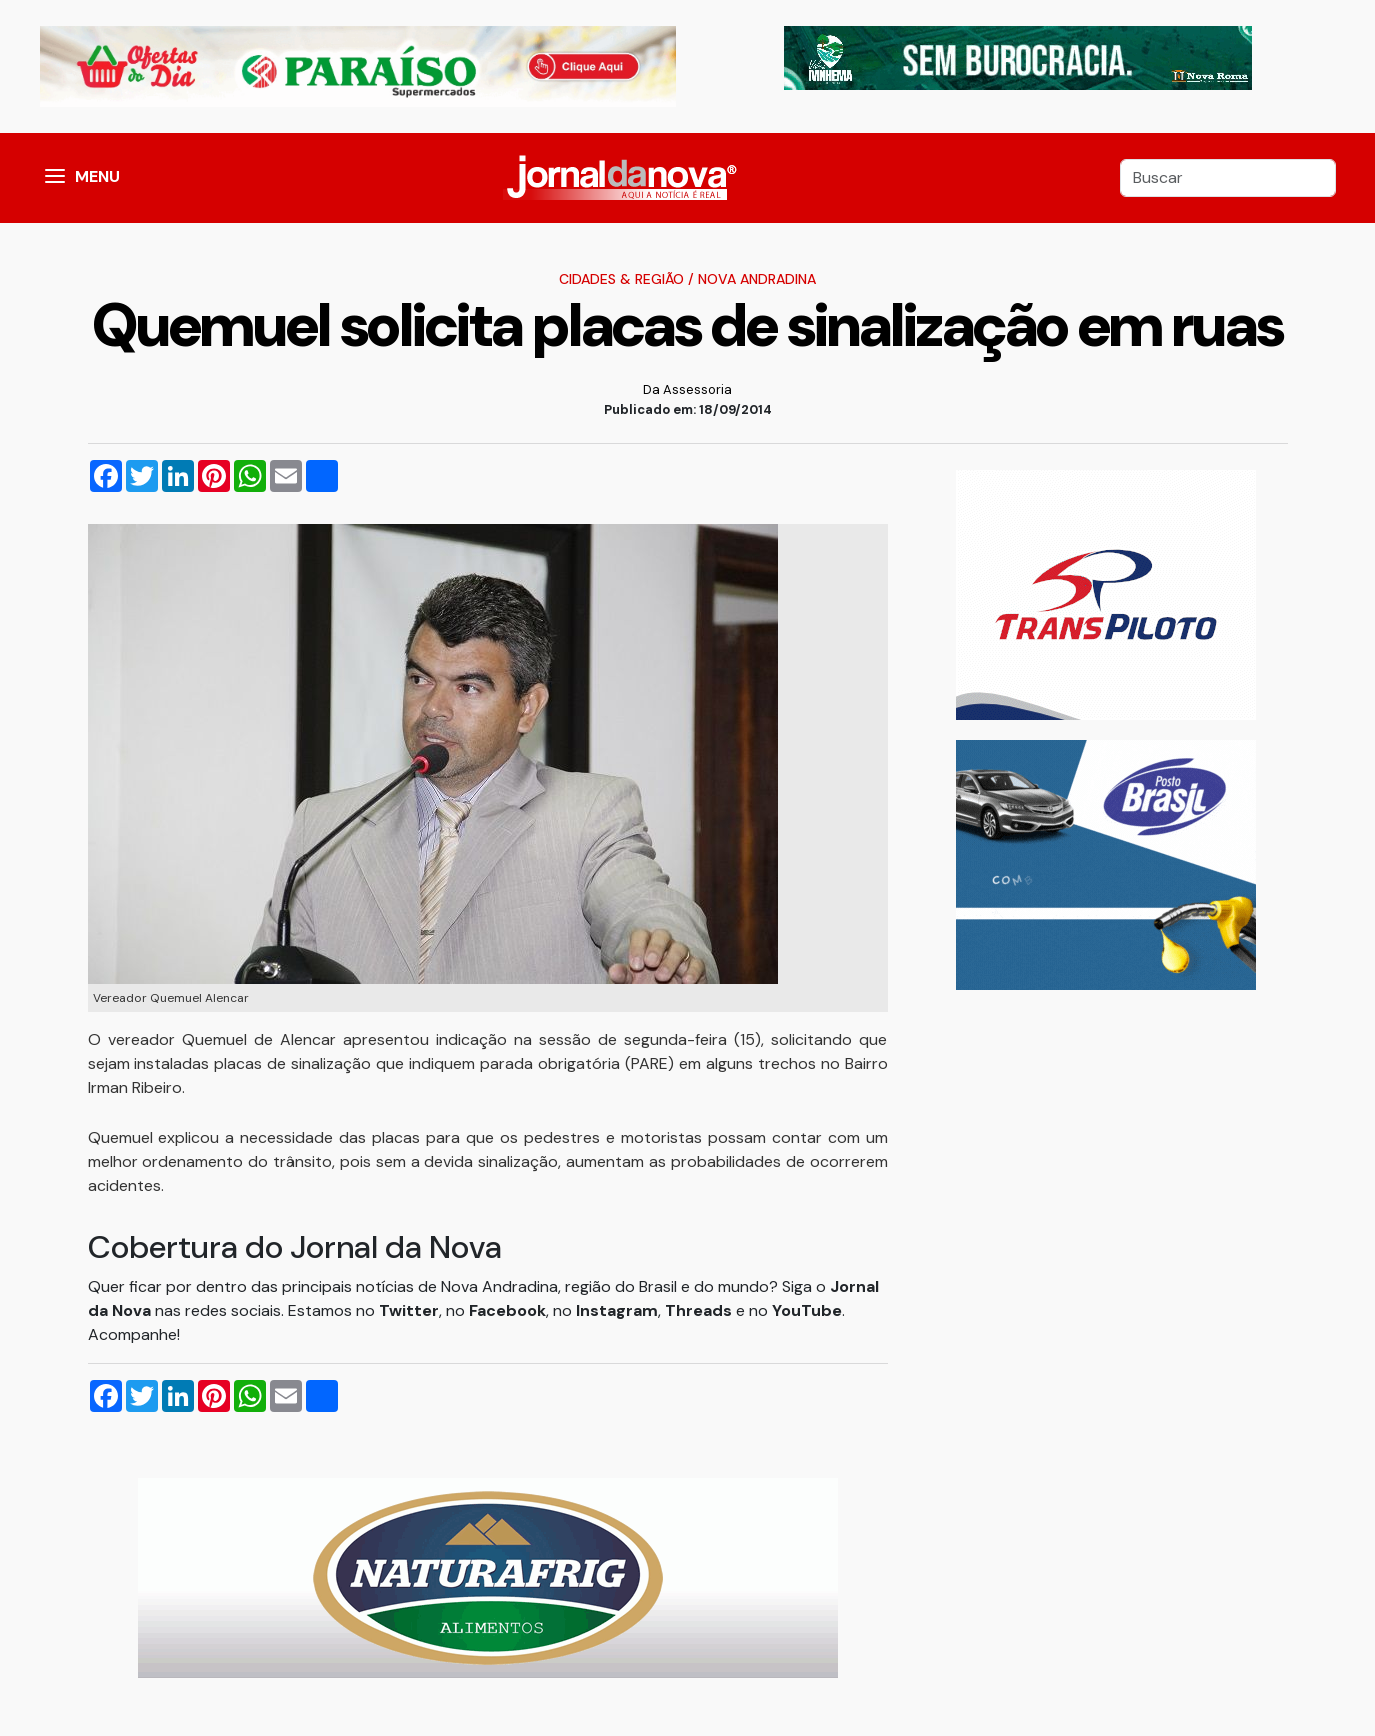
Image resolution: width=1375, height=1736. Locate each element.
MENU (97, 176)
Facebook (507, 1310)
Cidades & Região (621, 279)
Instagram (617, 1310)
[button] (55, 178)
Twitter (409, 1310)
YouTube (807, 1310)
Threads (700, 1310)
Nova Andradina (757, 279)
